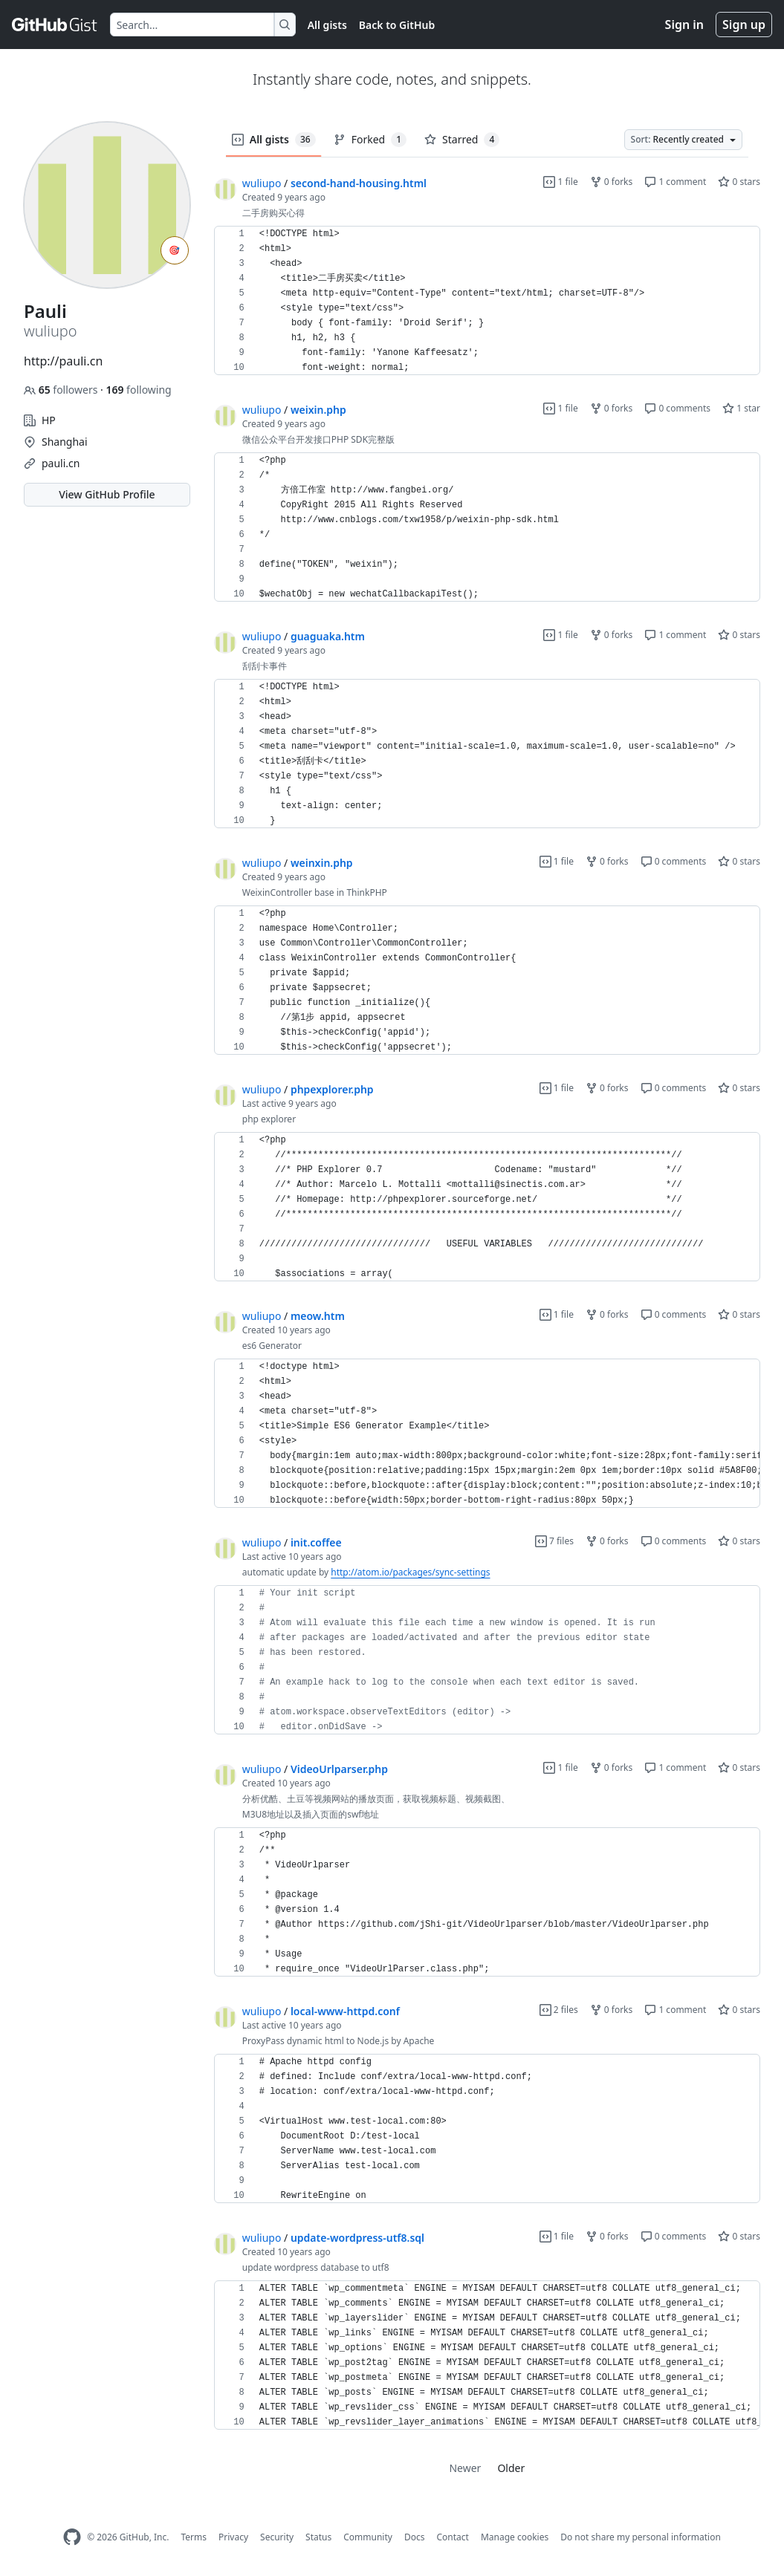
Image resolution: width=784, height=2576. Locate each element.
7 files (554, 1541)
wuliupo (262, 183)
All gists (327, 25)
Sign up (743, 24)
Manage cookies (514, 2537)
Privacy (233, 2537)
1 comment (675, 181)
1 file (560, 181)
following (138, 390)
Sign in (684, 24)
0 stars (739, 181)
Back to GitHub (397, 25)
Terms (194, 2537)
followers (62, 390)
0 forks (611, 181)
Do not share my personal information (640, 2537)
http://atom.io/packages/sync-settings (410, 1572)
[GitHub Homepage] (72, 2537)
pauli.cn (61, 463)
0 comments (677, 408)
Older (511, 2468)
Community (367, 2537)
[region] (487, 301)
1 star (741, 408)
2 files (559, 2009)
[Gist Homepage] (55, 24)
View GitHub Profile (107, 494)
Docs (414, 2537)
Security (277, 2537)
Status (318, 2537)
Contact (452, 2537)
